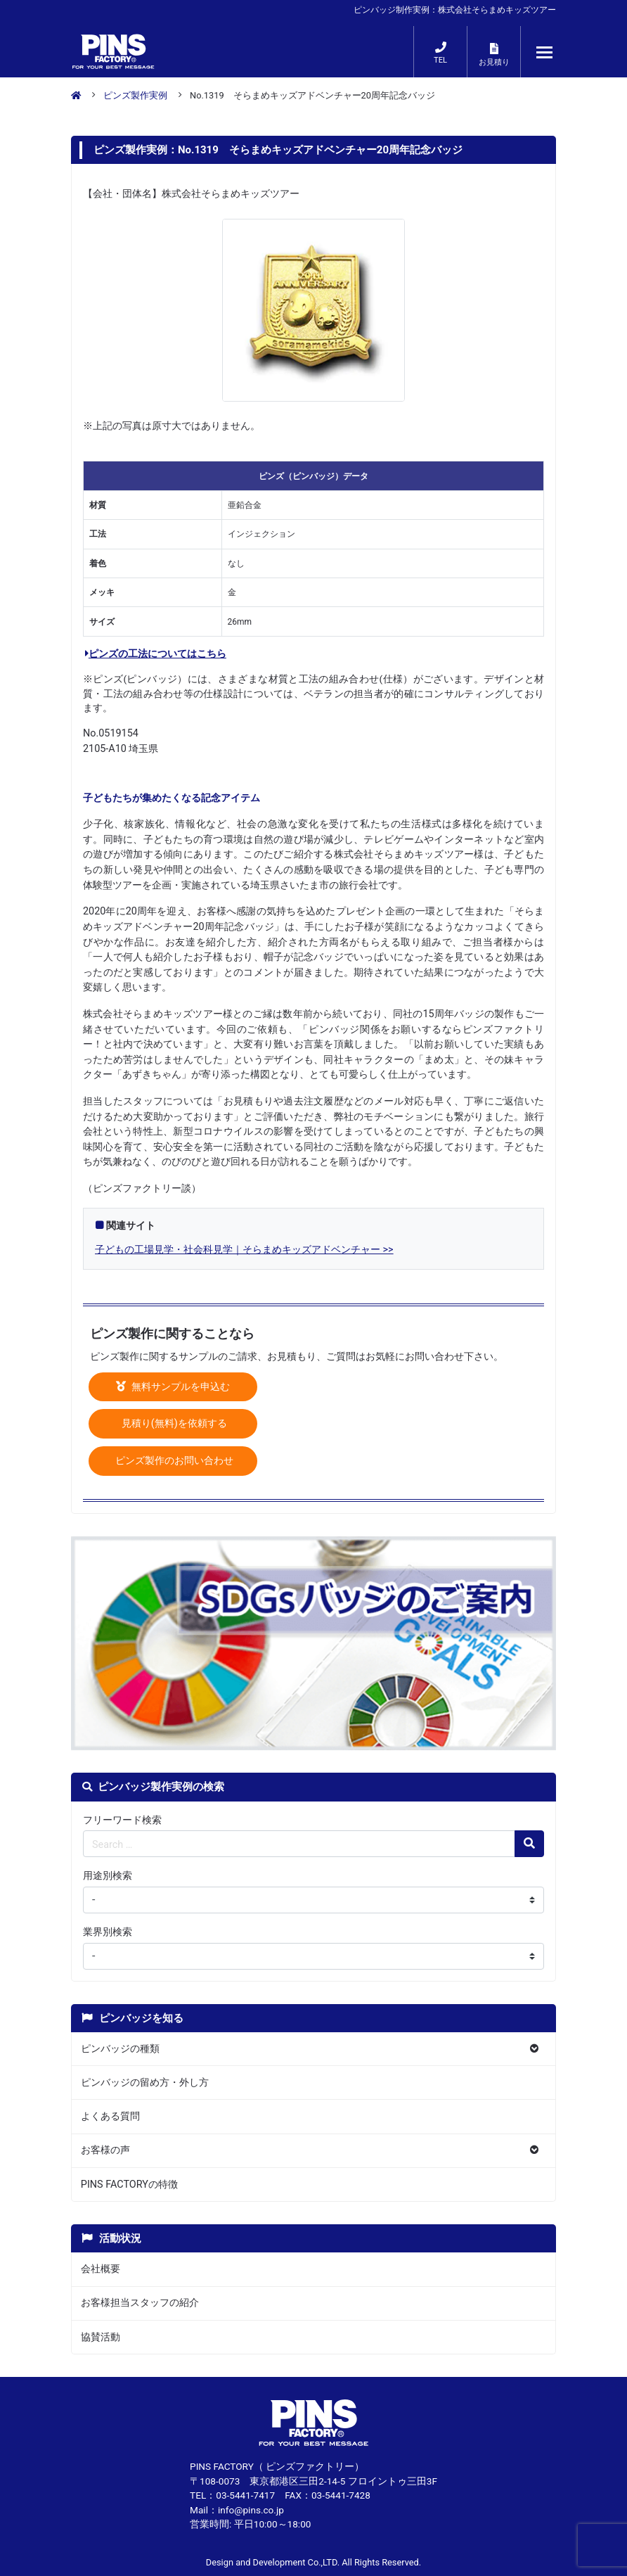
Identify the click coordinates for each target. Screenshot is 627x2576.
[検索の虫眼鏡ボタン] (529, 1843)
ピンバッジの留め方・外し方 (145, 2083)
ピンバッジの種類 (120, 2049)
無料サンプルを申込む (173, 1387)
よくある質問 (110, 2116)
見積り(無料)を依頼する (173, 1423)
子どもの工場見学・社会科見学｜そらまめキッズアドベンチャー (237, 1250)
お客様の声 (105, 2150)
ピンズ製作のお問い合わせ (172, 1461)
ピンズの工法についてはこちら (155, 654)
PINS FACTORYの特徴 (129, 2185)
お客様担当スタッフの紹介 (140, 2303)
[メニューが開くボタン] (544, 52)
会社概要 (100, 2269)
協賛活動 (100, 2337)
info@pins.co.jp (251, 2510)
